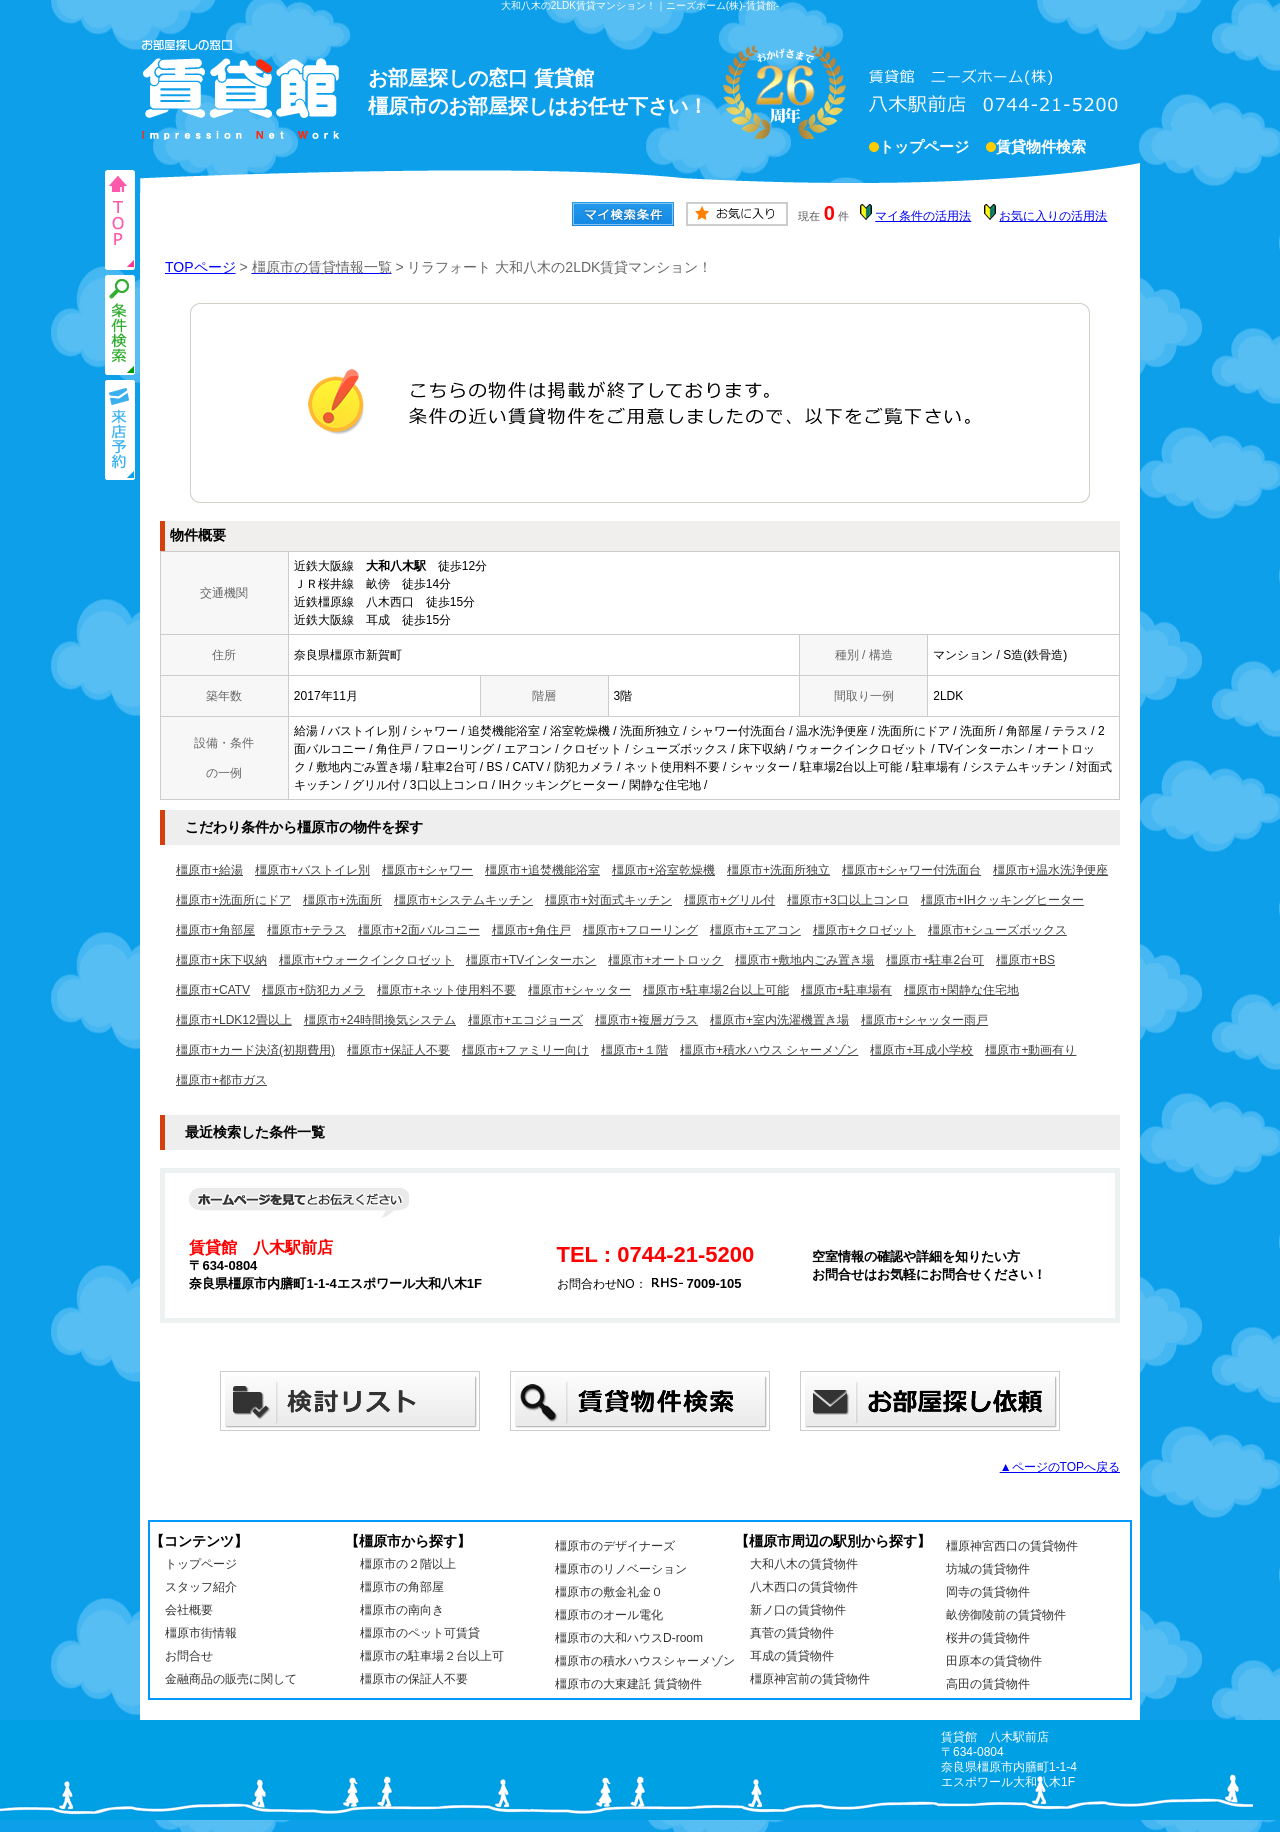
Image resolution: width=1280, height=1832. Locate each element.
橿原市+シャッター (579, 990)
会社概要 (189, 1610)
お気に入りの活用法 (1053, 216)
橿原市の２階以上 (408, 1564)
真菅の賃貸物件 (792, 1633)
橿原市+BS (1025, 960)
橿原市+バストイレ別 (312, 870)
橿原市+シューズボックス (997, 930)
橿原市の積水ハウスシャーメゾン (645, 1661)
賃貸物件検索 (1041, 149)
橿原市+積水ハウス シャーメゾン (769, 1050)
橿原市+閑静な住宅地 (961, 990)
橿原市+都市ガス (221, 1080)
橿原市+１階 (634, 1050)
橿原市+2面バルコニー (419, 930)
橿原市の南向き (402, 1610)
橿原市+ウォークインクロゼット (366, 960)
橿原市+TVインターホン (531, 960)
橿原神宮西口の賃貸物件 (1012, 1546)
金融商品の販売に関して (231, 1679)
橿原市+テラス (306, 930)
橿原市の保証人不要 (414, 1679)
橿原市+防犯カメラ (313, 990)
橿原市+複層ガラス (646, 1020)
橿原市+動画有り (1030, 1050)
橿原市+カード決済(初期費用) (255, 1050)
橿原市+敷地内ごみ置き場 (804, 960)
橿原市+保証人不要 (398, 1050)
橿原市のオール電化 (609, 1615)
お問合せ (189, 1656)
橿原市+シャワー (427, 870)
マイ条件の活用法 (923, 216)
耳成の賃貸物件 (792, 1656)
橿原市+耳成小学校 (921, 1050)
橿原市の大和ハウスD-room (629, 1638)
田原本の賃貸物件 (994, 1661)
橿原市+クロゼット (864, 930)
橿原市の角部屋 (402, 1587)
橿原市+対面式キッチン (608, 900)
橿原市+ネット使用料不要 (446, 990)
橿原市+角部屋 (215, 930)
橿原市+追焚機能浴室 (542, 870)
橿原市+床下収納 (221, 960)
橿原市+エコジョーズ (525, 1020)
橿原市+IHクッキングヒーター (1002, 900)
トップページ (924, 149)
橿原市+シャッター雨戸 (924, 1020)
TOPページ (200, 267)
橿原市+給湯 (209, 870)
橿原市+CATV (213, 990)
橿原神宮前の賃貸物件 (810, 1679)
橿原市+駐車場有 (846, 990)
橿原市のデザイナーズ (615, 1546)
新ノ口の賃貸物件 (798, 1610)
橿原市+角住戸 (531, 930)
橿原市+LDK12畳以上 (234, 1020)
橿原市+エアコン (755, 930)
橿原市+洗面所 (342, 900)
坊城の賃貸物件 (988, 1569)
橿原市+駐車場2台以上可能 (716, 990)
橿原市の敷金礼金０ (609, 1592)
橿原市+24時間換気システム (380, 1020)
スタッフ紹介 (201, 1587)
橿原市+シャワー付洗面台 (911, 870)
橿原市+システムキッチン (463, 900)
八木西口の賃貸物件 (804, 1587)
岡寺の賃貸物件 (988, 1592)
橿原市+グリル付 (729, 900)
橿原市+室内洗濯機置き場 (779, 1020)
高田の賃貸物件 (988, 1684)
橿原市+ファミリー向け (525, 1050)
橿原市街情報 (201, 1633)
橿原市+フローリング (640, 930)
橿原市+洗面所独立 (778, 870)
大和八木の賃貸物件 (804, 1564)
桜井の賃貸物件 (988, 1638)
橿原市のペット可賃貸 (420, 1633)
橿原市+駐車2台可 (935, 960)
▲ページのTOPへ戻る (1060, 1467)
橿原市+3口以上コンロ (848, 900)
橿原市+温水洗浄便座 (1050, 870)
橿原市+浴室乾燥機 (663, 870)
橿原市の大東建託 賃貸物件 (628, 1684)
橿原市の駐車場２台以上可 (432, 1656)
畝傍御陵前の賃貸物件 (1006, 1615)
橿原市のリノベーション (621, 1569)
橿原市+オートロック (665, 960)
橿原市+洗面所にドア (233, 900)
